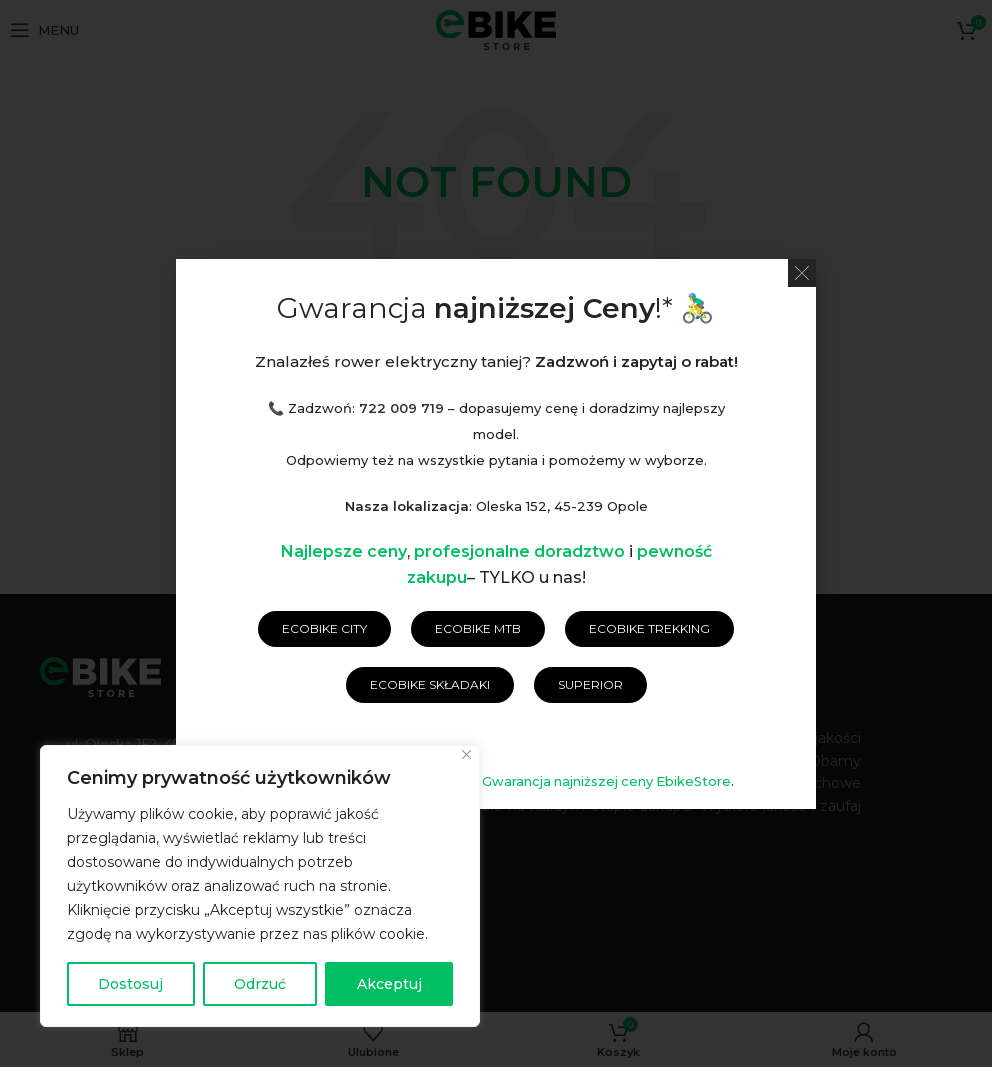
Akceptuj (389, 984)
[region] (260, 886)
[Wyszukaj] (496, 413)
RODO (661, 684)
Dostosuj (130, 984)
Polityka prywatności (535, 684)
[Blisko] (466, 754)
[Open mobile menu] (44, 30)
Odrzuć (260, 984)
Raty (720, 684)
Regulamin (392, 684)
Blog (776, 684)
